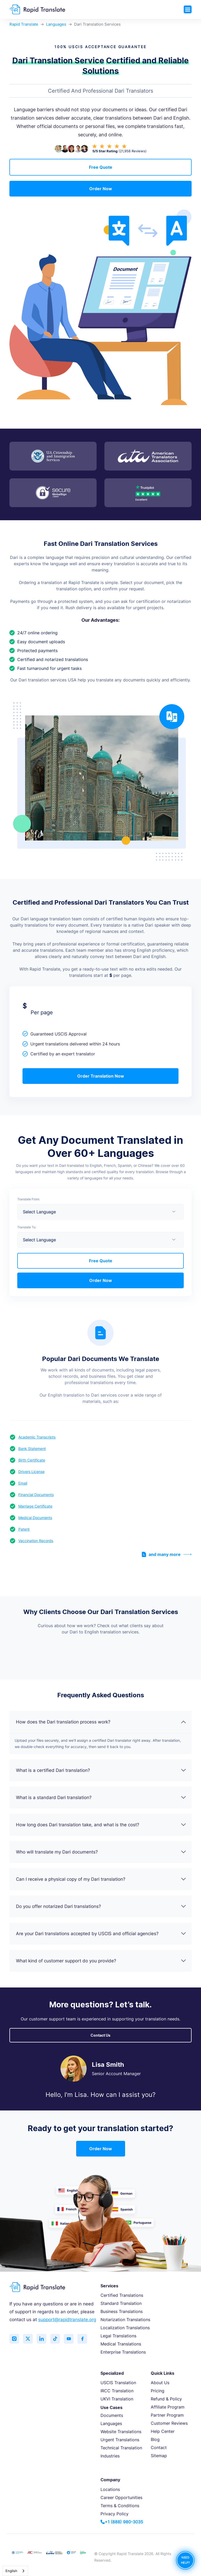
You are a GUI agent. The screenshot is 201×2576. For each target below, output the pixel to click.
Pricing (157, 2390)
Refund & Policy (166, 2398)
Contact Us (100, 2035)
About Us (160, 2382)
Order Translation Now (100, 1076)
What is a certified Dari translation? (101, 1770)
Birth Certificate (31, 1460)
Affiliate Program (168, 2407)
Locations (110, 2489)
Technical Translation (121, 2447)
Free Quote (100, 167)
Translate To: (26, 1227)
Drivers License (31, 1471)
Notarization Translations (125, 2319)
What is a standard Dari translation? (101, 1797)
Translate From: (28, 1199)
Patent (24, 1529)
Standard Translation (121, 2303)
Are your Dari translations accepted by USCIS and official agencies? (101, 1933)
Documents (111, 2415)
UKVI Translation (116, 2398)
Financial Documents (36, 1494)
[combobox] (15, 2571)
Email (22, 1483)
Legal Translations (118, 2335)
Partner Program (167, 2415)
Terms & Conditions (119, 2505)
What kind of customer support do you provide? (101, 1960)
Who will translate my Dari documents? (101, 1852)
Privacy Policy (114, 2513)
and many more (167, 1554)
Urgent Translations (119, 2439)
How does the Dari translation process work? (101, 1721)
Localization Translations (125, 2327)
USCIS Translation (118, 2382)
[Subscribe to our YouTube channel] (72, 2339)
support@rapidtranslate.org (67, 2319)
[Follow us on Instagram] (14, 2339)
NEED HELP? (185, 2560)
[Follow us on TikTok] (58, 2339)
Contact (159, 2447)
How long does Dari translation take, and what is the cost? (101, 1824)
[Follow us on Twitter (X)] (29, 2339)
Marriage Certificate (35, 1506)
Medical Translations (120, 2344)
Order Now (100, 188)
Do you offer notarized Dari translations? (101, 1906)
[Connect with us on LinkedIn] (43, 2339)
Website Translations (120, 2431)
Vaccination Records (35, 1540)
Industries (110, 2456)
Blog (155, 2439)
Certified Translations (121, 2295)
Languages (56, 24)
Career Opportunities (121, 2497)
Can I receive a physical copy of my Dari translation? (101, 1879)
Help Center (163, 2431)
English (11, 2571)
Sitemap (159, 2455)
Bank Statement (32, 1448)
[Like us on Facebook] (86, 2339)
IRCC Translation (116, 2390)
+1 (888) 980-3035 (121, 2521)
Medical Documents (35, 1517)
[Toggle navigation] (188, 9)
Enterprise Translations (123, 2352)
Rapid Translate (23, 24)
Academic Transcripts (36, 1437)
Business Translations (121, 2311)
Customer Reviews (169, 2423)
